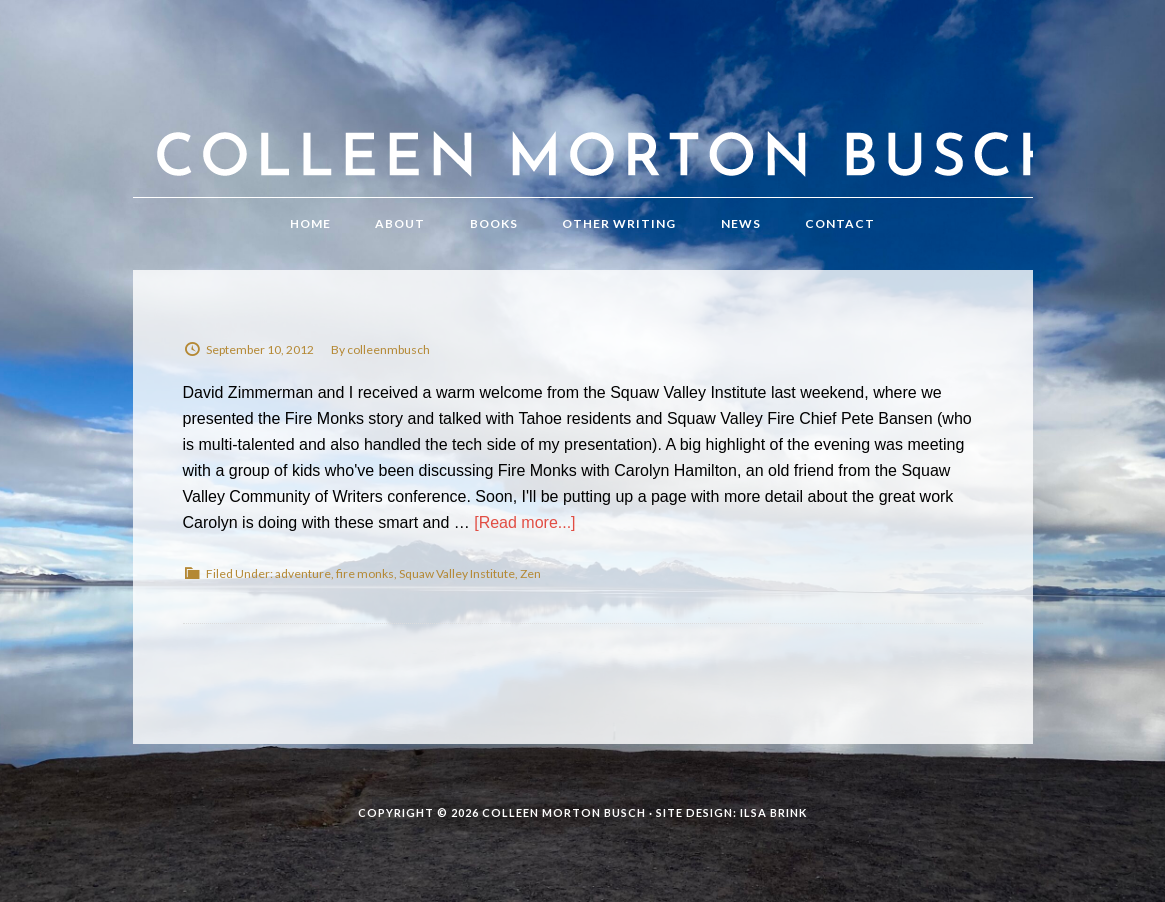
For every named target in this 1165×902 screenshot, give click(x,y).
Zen (530, 573)
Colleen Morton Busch (583, 118)
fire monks (365, 573)
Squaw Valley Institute (457, 573)
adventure (303, 573)
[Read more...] (524, 522)
